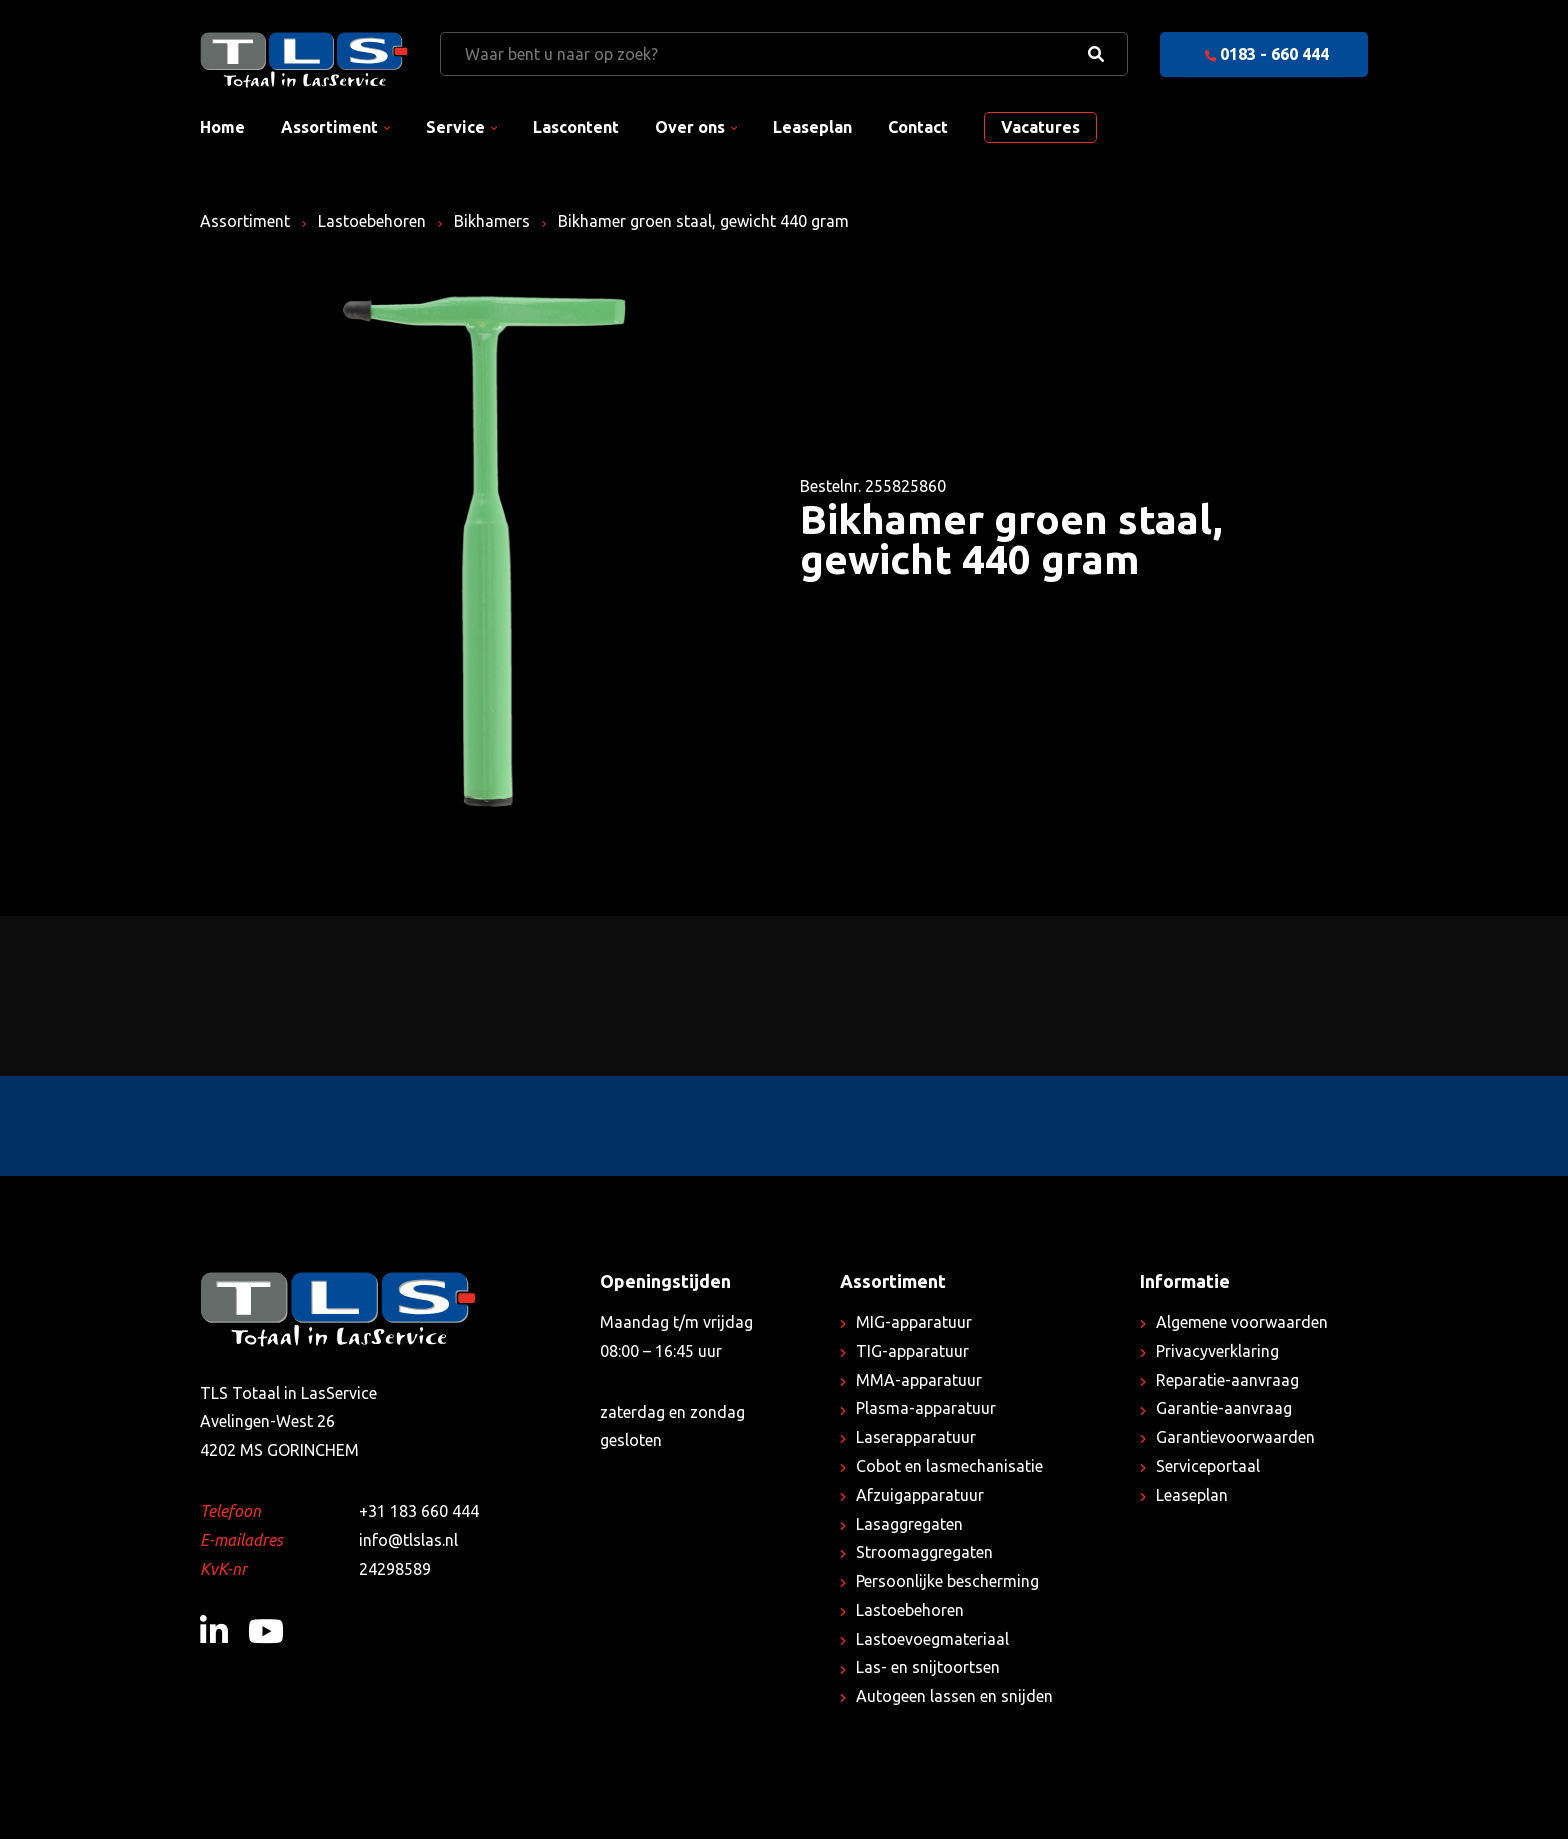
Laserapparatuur (916, 1437)
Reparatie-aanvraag (1227, 1380)
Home (222, 127)
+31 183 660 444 (419, 1511)
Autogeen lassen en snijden (954, 1696)
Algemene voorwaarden (1242, 1322)
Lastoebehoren (372, 221)
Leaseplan (812, 127)
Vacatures (1040, 127)
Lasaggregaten (909, 1524)
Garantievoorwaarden (1235, 1437)
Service (455, 127)
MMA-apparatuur (919, 1380)
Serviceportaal (1208, 1466)
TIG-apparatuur (912, 1351)
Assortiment (329, 127)
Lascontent (576, 127)
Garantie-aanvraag (1224, 1408)
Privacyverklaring (1217, 1351)
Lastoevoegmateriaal (932, 1639)
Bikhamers (492, 221)
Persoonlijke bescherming (947, 1581)
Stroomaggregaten (924, 1552)
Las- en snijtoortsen (928, 1667)
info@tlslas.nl (408, 1540)
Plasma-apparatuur (926, 1408)
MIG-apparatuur (914, 1322)
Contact (918, 127)
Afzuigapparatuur (920, 1495)
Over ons (690, 127)
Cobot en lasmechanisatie (949, 1466)
